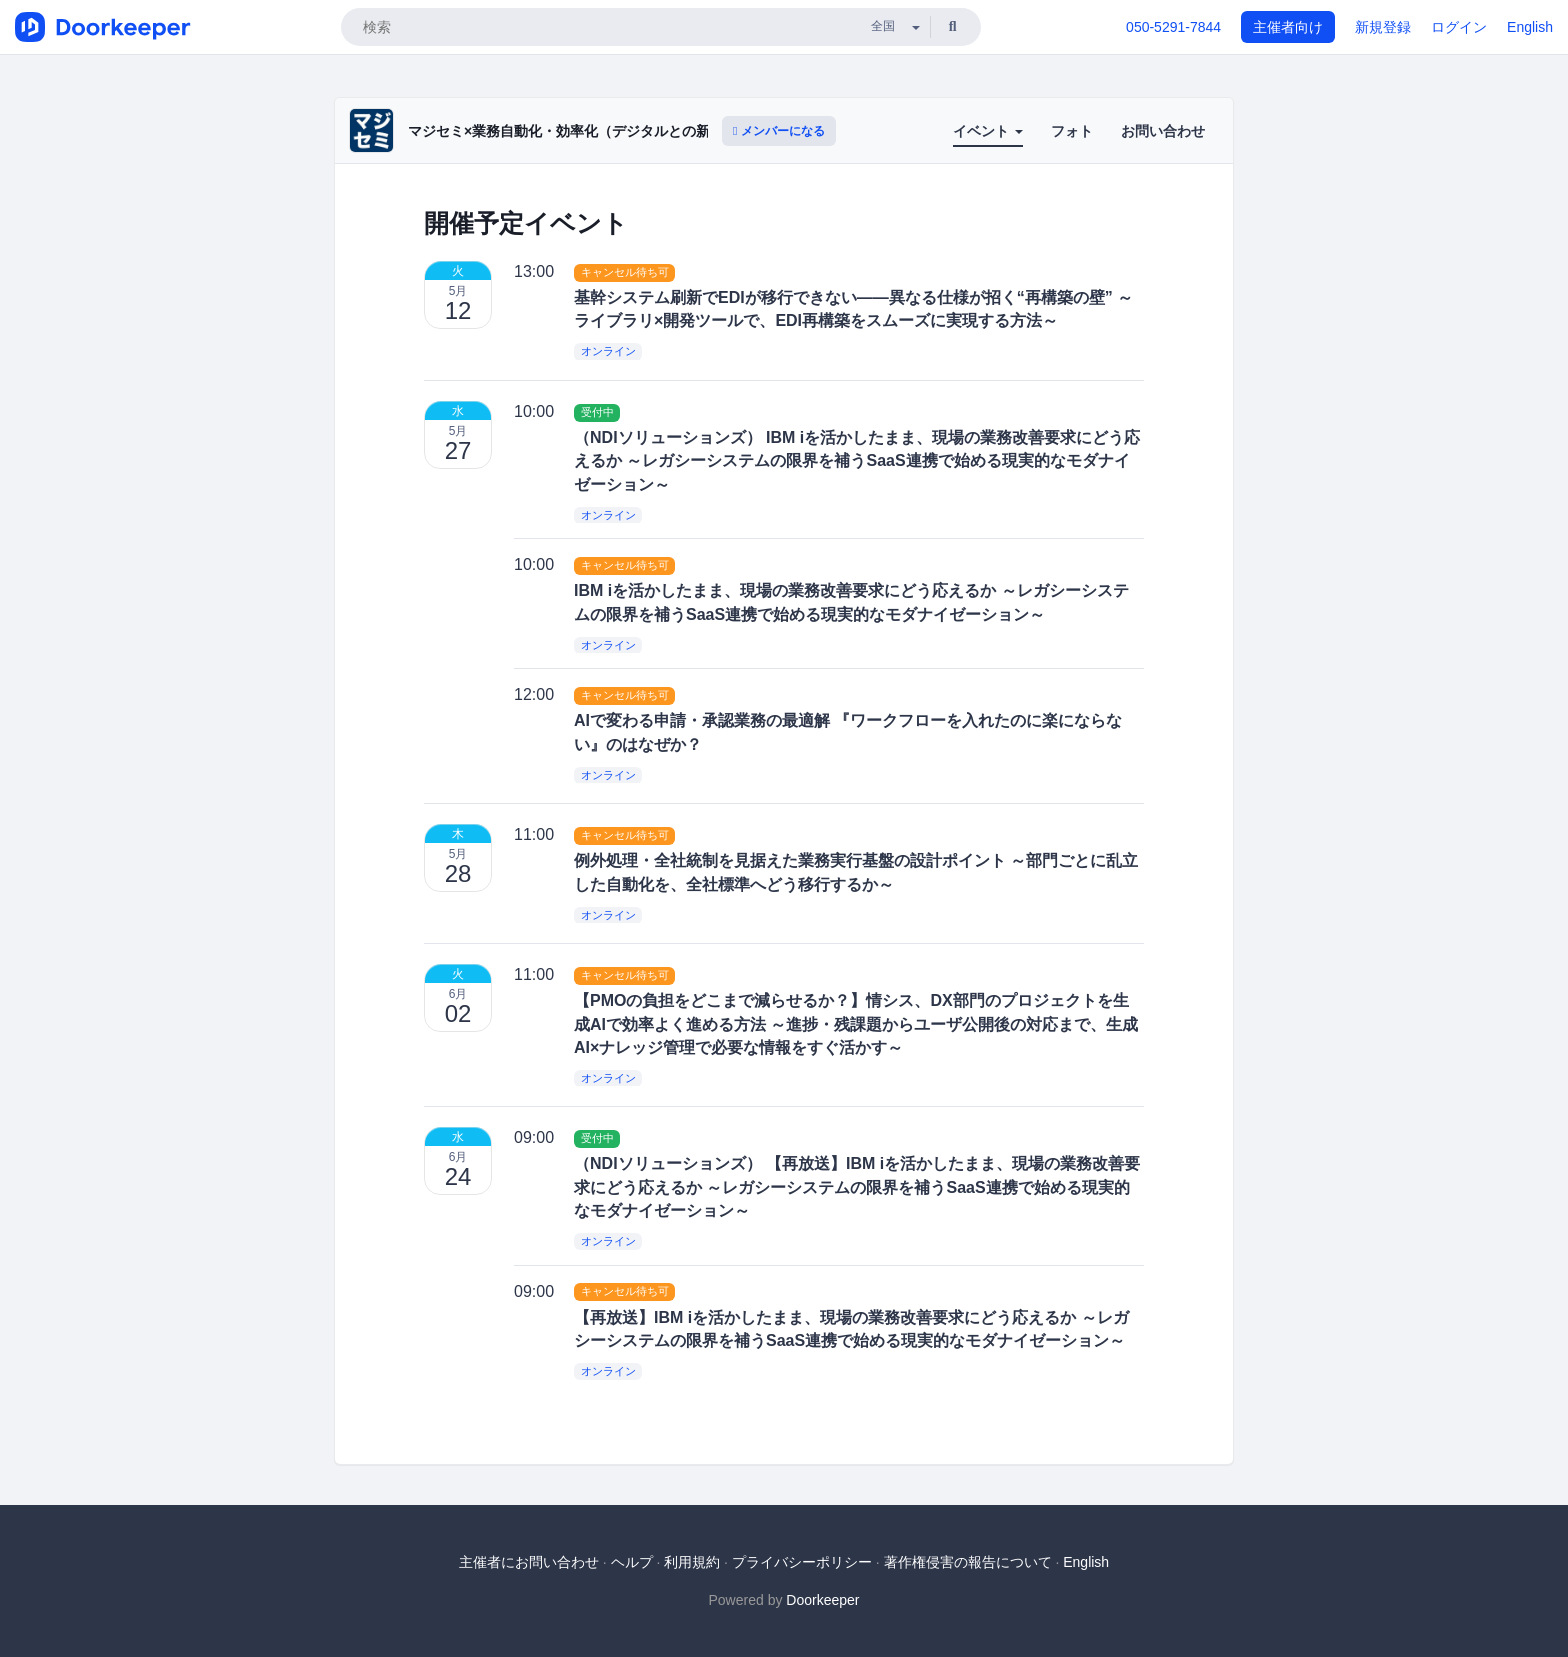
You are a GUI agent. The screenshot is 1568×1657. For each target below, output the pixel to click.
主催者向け (1288, 27)
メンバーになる (779, 131)
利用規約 (692, 1562)
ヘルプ (632, 1562)
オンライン (608, 352)
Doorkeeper (822, 1600)
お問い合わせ (1163, 131)
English (1530, 27)
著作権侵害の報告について (968, 1562)
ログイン (1459, 27)
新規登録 (1383, 27)
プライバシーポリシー (802, 1562)
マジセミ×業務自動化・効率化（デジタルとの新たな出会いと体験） (622, 131)
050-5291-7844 (1173, 27)
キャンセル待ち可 (625, 272)
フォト (1072, 131)
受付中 (597, 412)
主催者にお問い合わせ (529, 1562)
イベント (988, 131)
